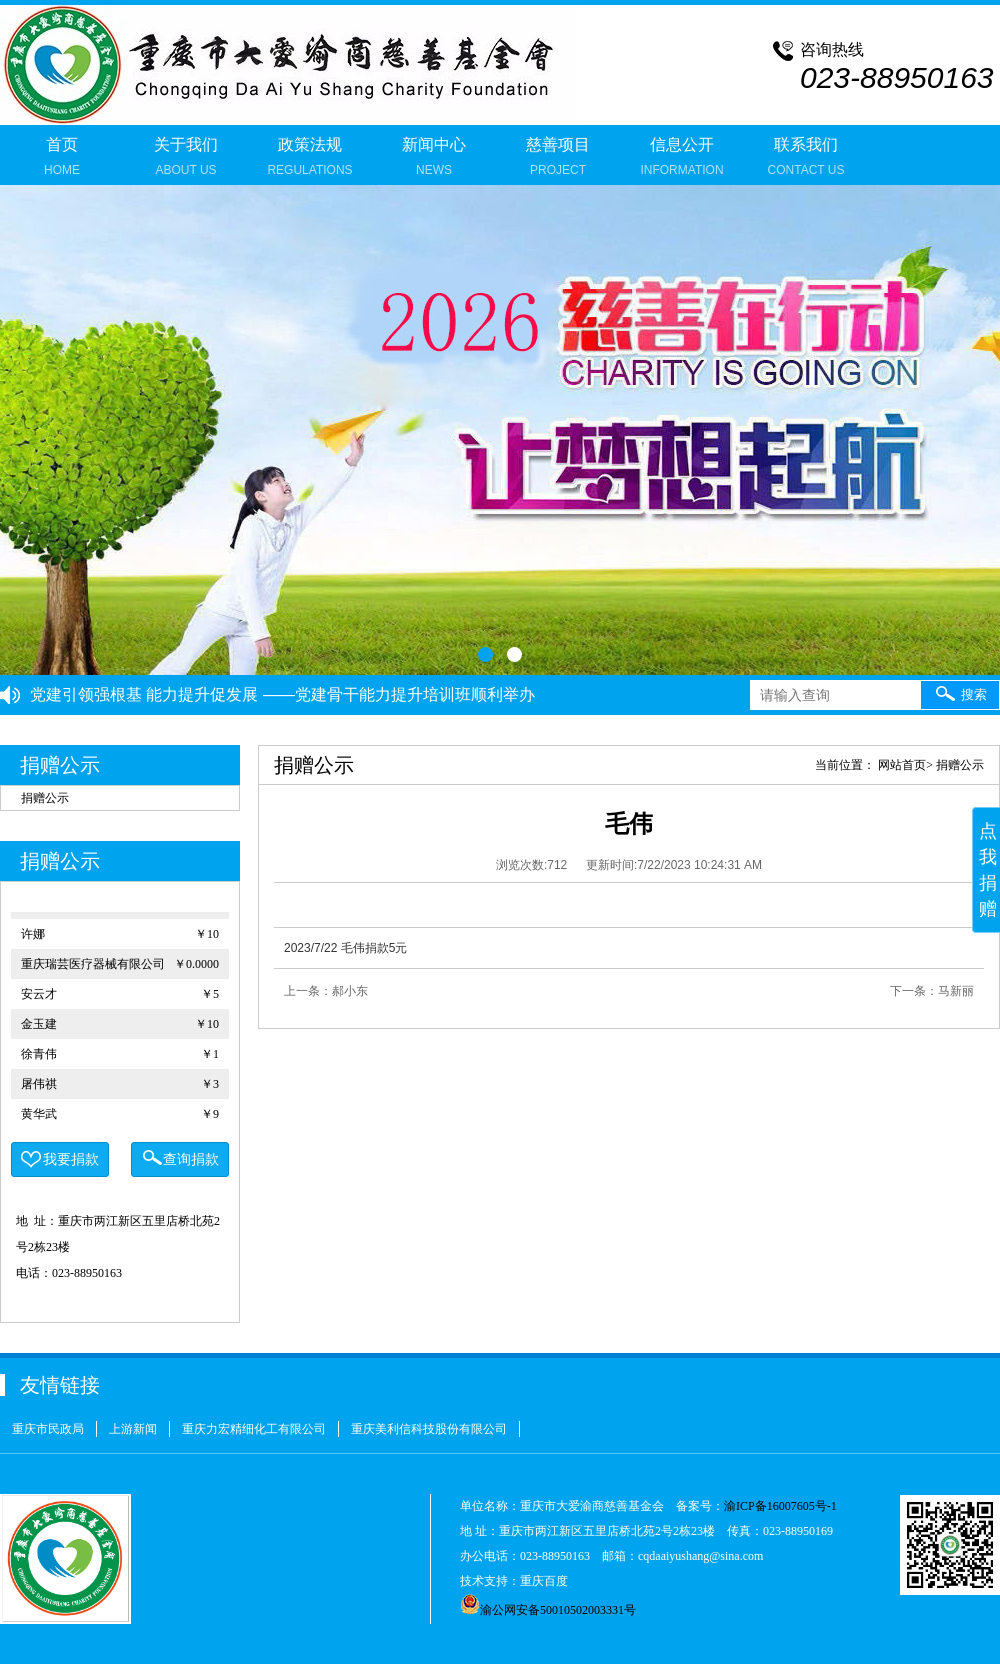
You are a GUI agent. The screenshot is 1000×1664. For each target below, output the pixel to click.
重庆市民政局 (48, 1429)
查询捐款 (180, 1157)
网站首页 (902, 765)
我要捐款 (60, 1160)
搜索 (960, 693)
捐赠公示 (45, 798)
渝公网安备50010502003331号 (548, 1610)
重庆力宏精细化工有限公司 (254, 1429)
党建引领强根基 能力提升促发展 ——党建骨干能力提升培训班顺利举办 (282, 694)
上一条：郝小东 (326, 991)
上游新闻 (133, 1429)
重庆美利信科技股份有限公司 (429, 1429)
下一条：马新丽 (932, 991)
